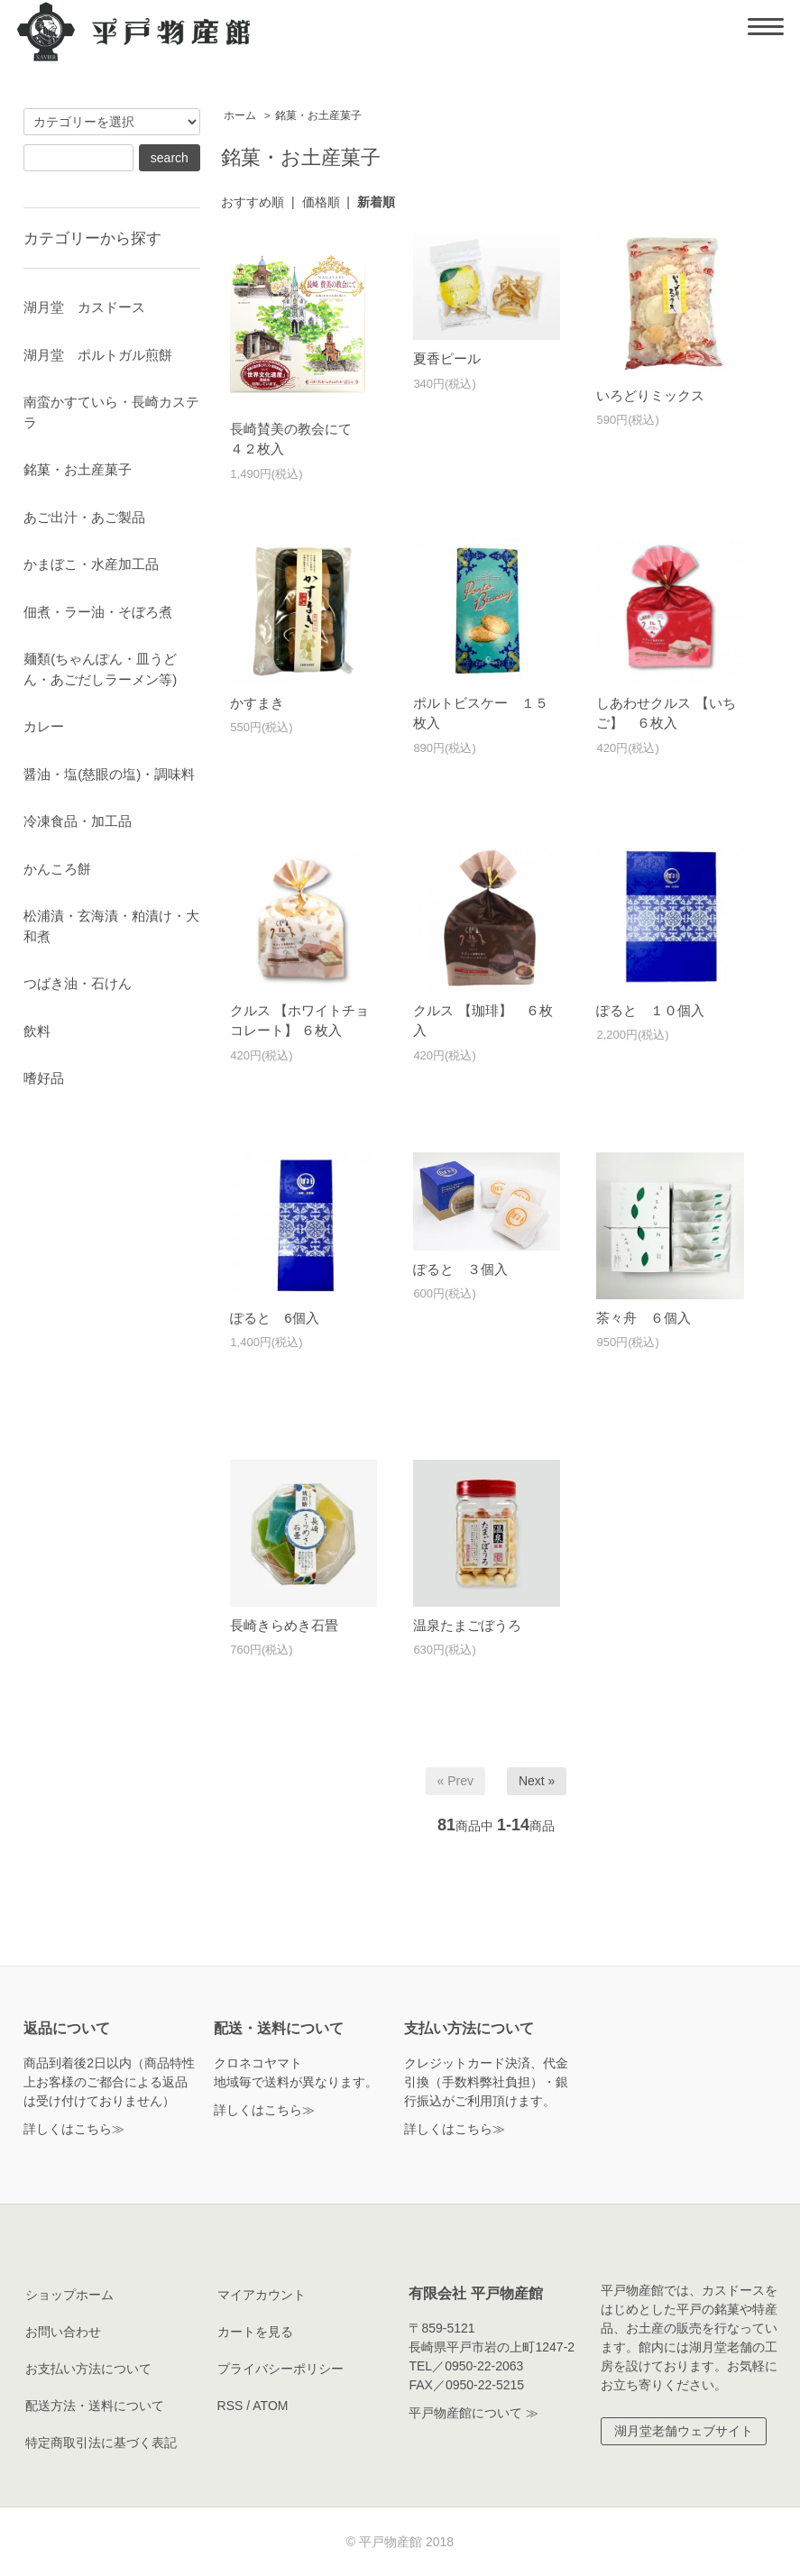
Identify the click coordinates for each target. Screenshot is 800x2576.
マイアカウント (261, 2294)
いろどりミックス (650, 395)
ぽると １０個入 (650, 1010)
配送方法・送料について (94, 2405)
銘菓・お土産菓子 (318, 115)
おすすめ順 (252, 202)
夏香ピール (447, 358)
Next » (537, 1781)
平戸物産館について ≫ (473, 2413)
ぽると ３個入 (460, 1269)
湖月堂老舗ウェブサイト (683, 2431)
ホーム (240, 115)
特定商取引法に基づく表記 (101, 2442)
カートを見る (255, 2331)
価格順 (321, 202)
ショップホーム (69, 2294)
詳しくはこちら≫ (73, 2129)
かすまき (257, 702)
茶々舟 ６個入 (643, 1317)
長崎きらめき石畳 (284, 1625)
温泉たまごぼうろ (467, 1625)
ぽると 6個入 (274, 1317)
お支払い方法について (88, 2368)
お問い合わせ (63, 2331)
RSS (230, 2405)
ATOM (270, 2405)
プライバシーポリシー (280, 2368)
